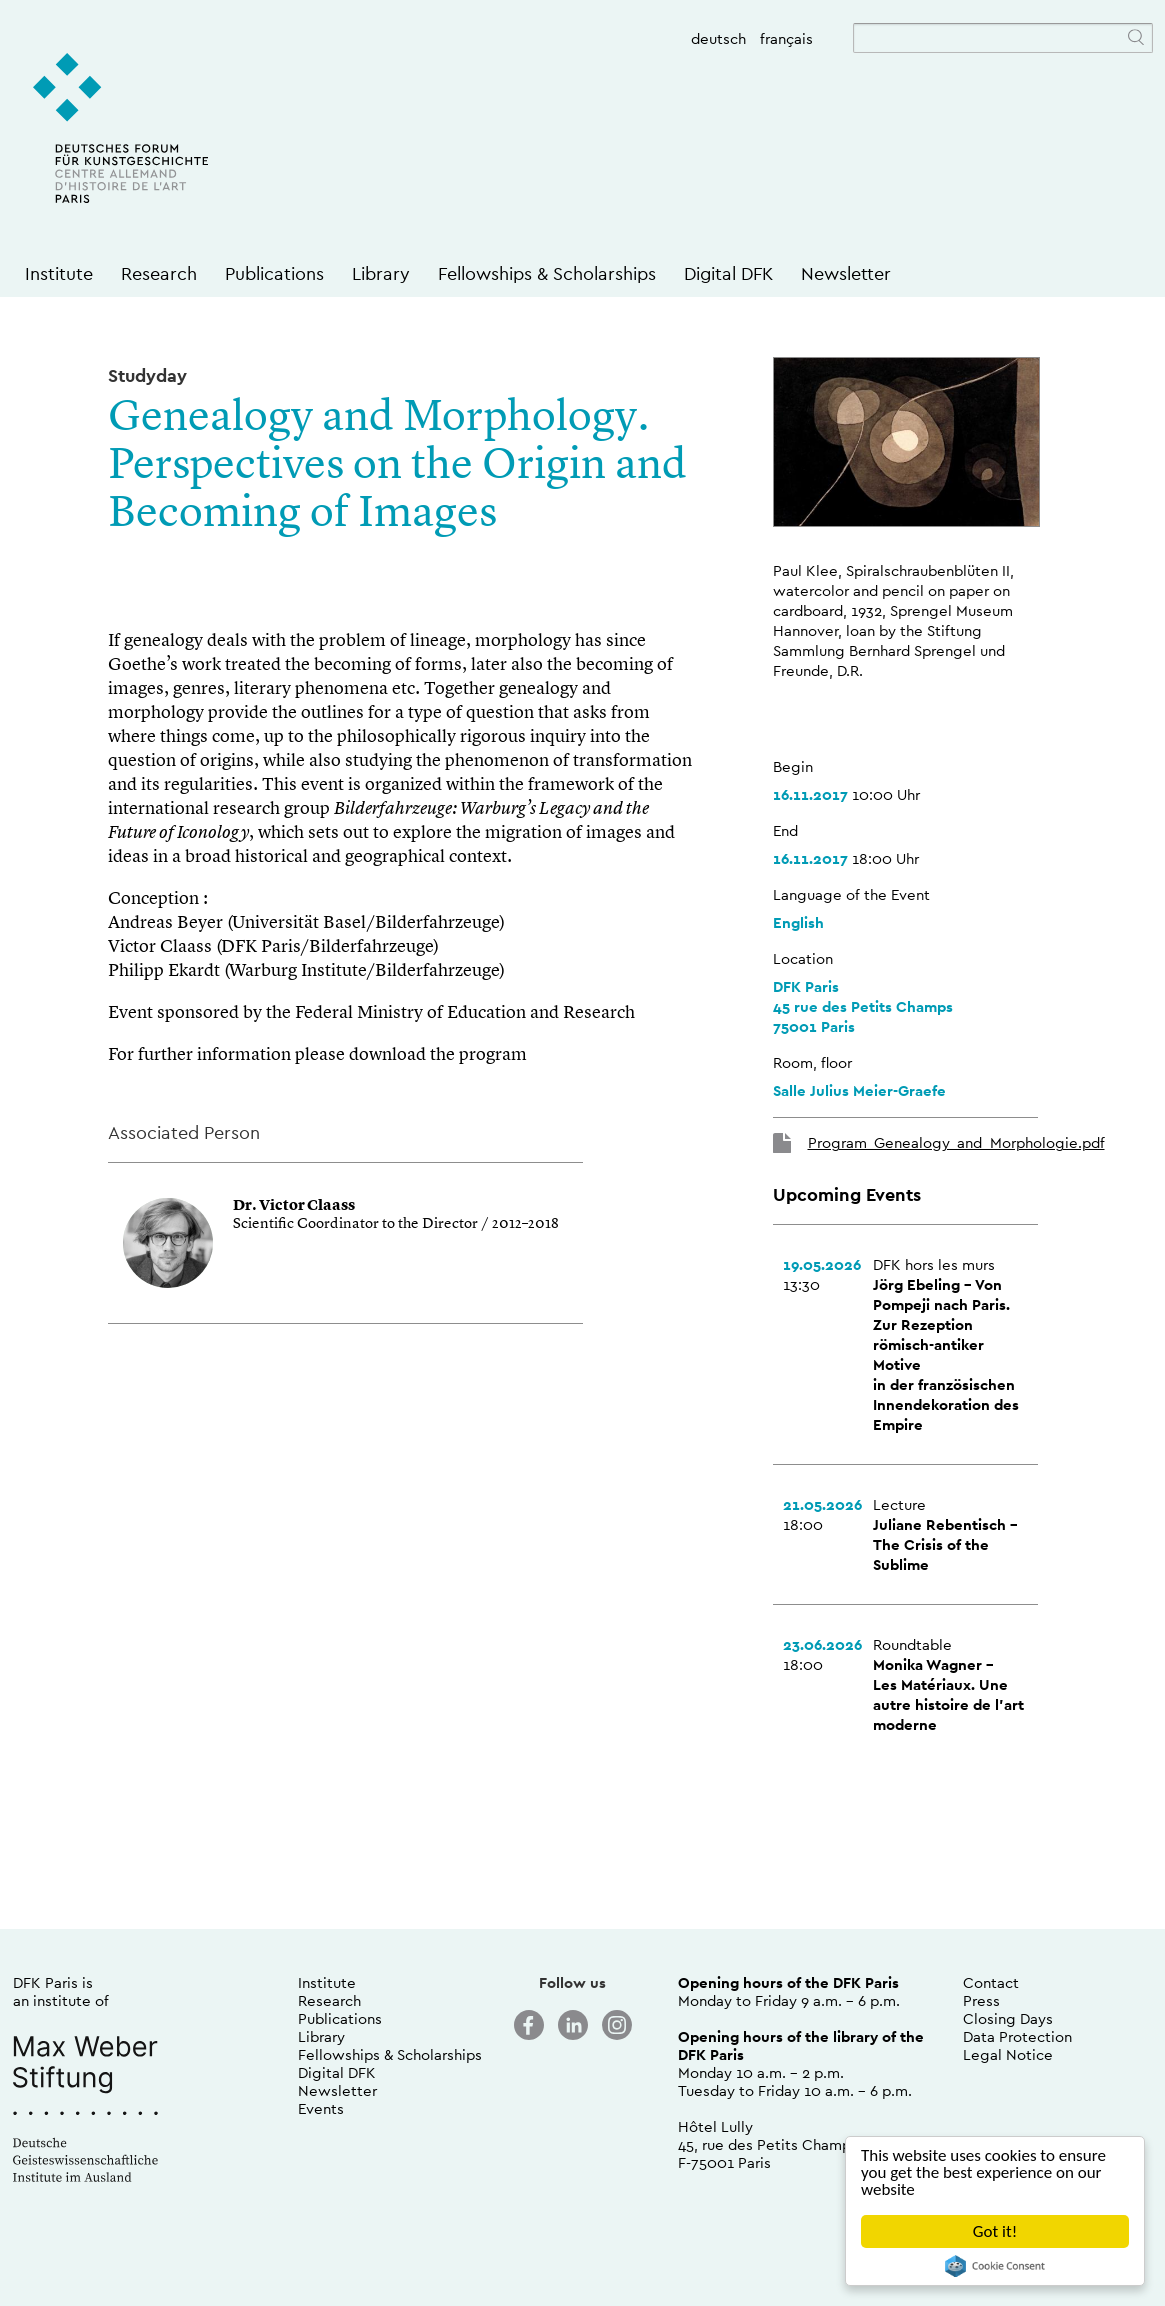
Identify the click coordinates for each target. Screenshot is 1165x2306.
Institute (59, 273)
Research (159, 273)
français (786, 38)
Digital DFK (728, 273)
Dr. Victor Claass (294, 1206)
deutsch (718, 38)
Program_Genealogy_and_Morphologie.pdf (956, 1142)
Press (981, 2000)
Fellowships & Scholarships (547, 273)
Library (381, 273)
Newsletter (846, 273)
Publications (274, 273)
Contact (991, 1982)
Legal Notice (1008, 2054)
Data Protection (1017, 2036)
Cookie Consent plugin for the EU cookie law (995, 2266)
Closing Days (1008, 2018)
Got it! (995, 2231)
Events (321, 2108)
